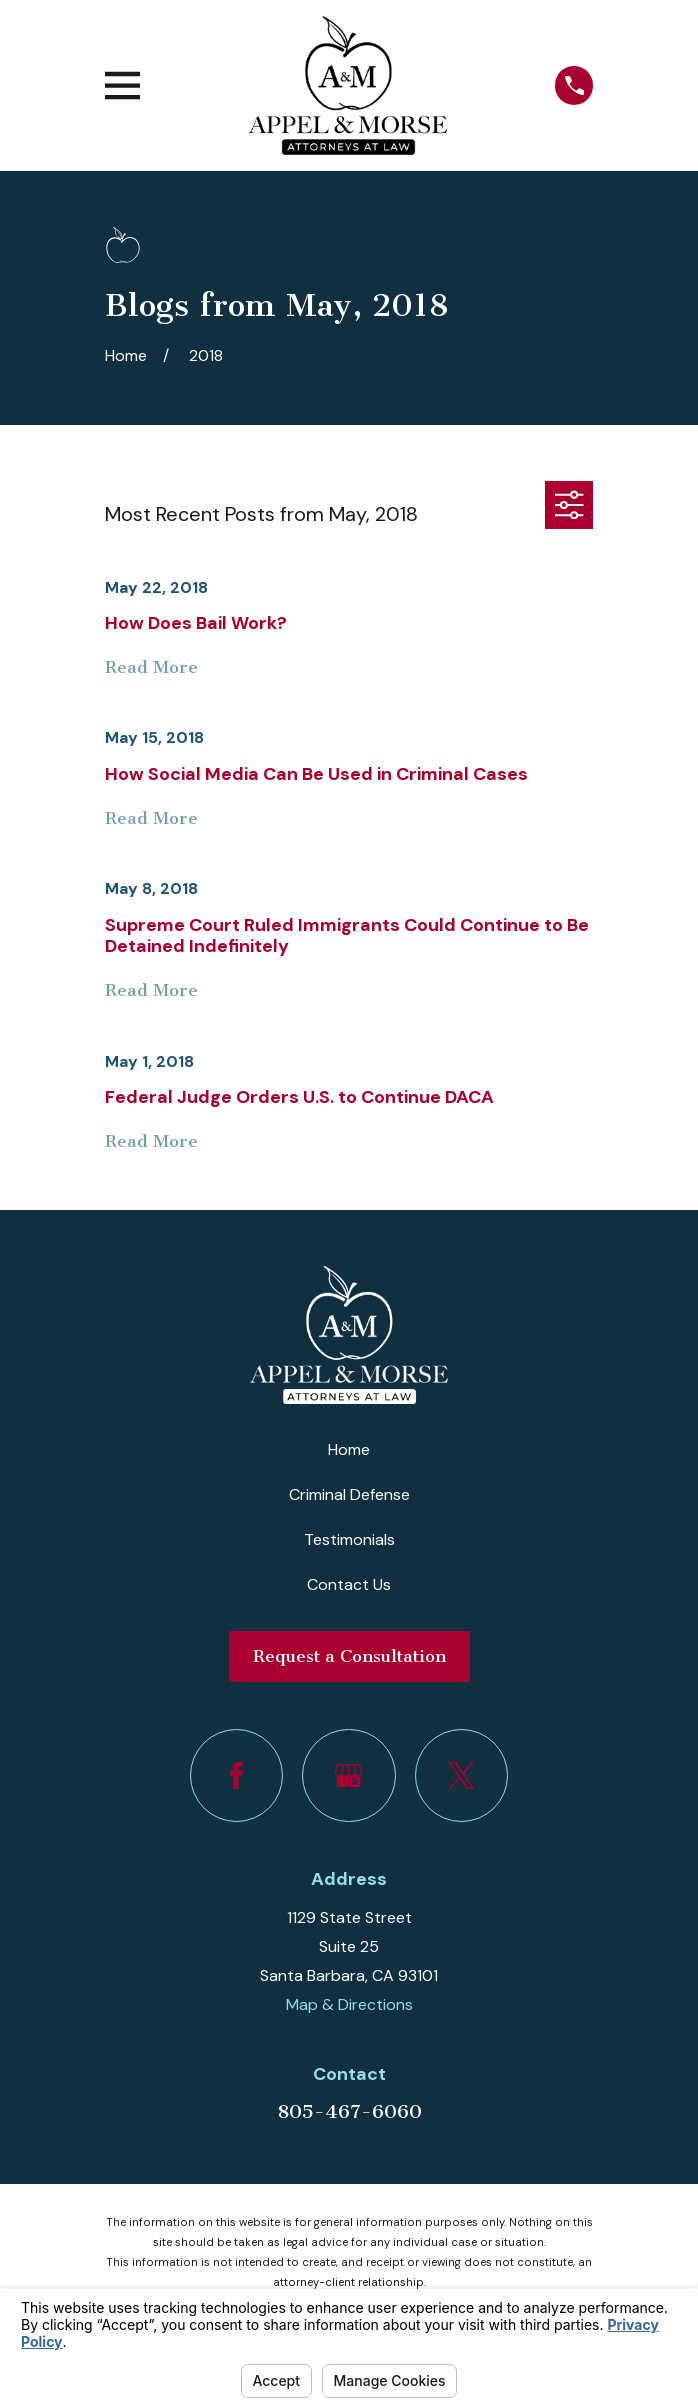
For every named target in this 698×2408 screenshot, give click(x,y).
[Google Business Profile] (348, 1775)
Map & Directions (349, 2004)
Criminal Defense (349, 1494)
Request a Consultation (349, 1656)
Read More (151, 668)
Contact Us (349, 1584)
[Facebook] (236, 1775)
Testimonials (349, 1539)
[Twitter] (461, 1775)
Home (349, 1449)
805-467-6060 (349, 2111)
